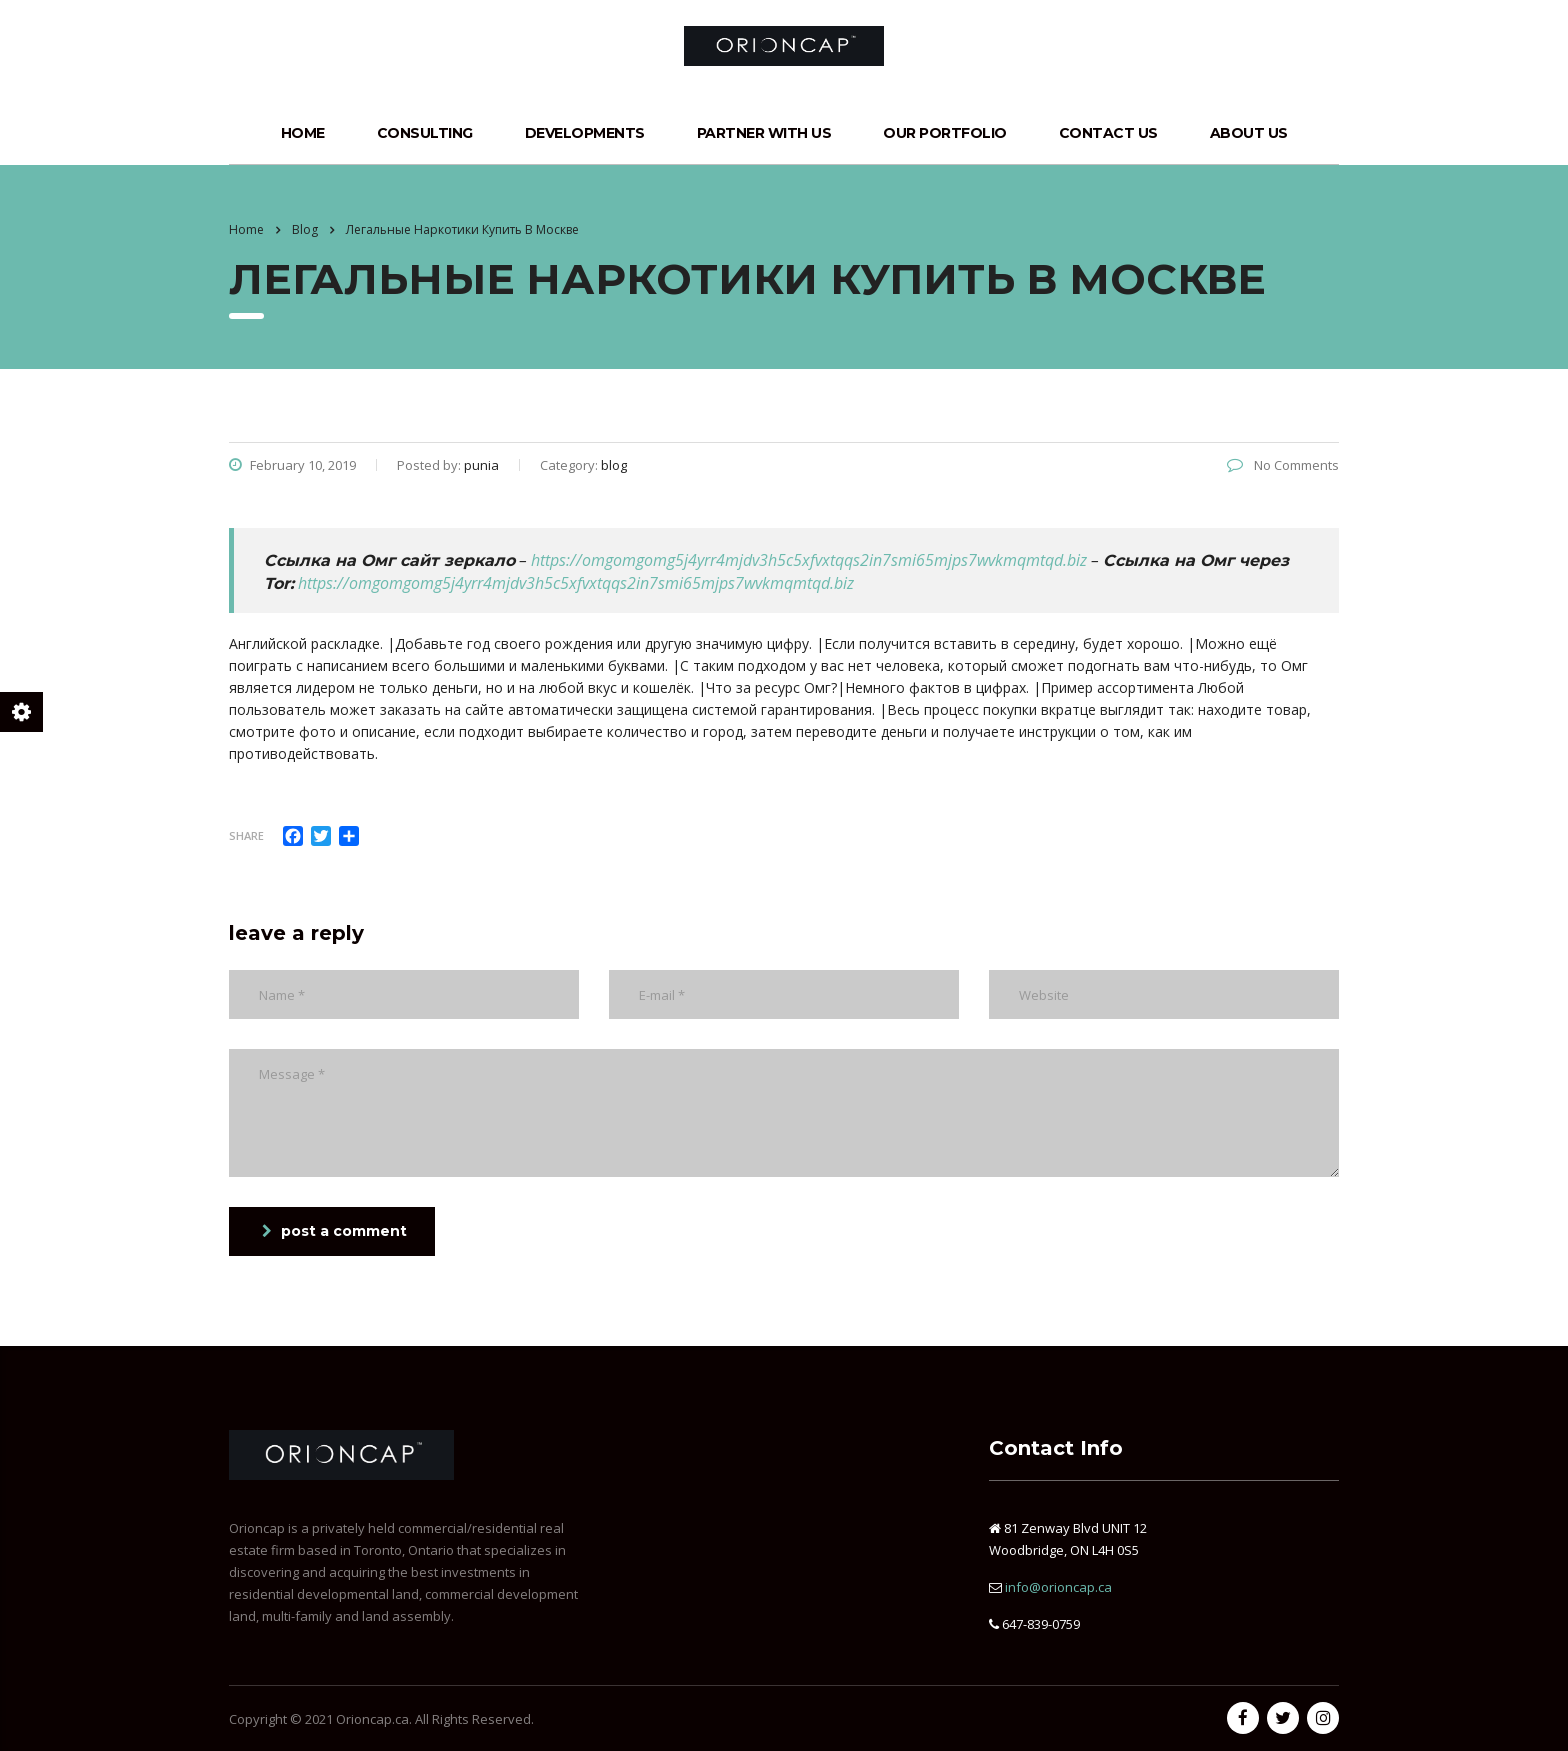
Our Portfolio (945, 133)
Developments (585, 133)
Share (246, 835)
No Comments (1283, 465)
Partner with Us (764, 133)
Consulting (425, 133)
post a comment (334, 1231)
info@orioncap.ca (1058, 1587)
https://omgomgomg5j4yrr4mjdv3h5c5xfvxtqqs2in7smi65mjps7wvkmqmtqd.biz (809, 560)
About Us (1249, 133)
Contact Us (1108, 133)
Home (303, 133)
